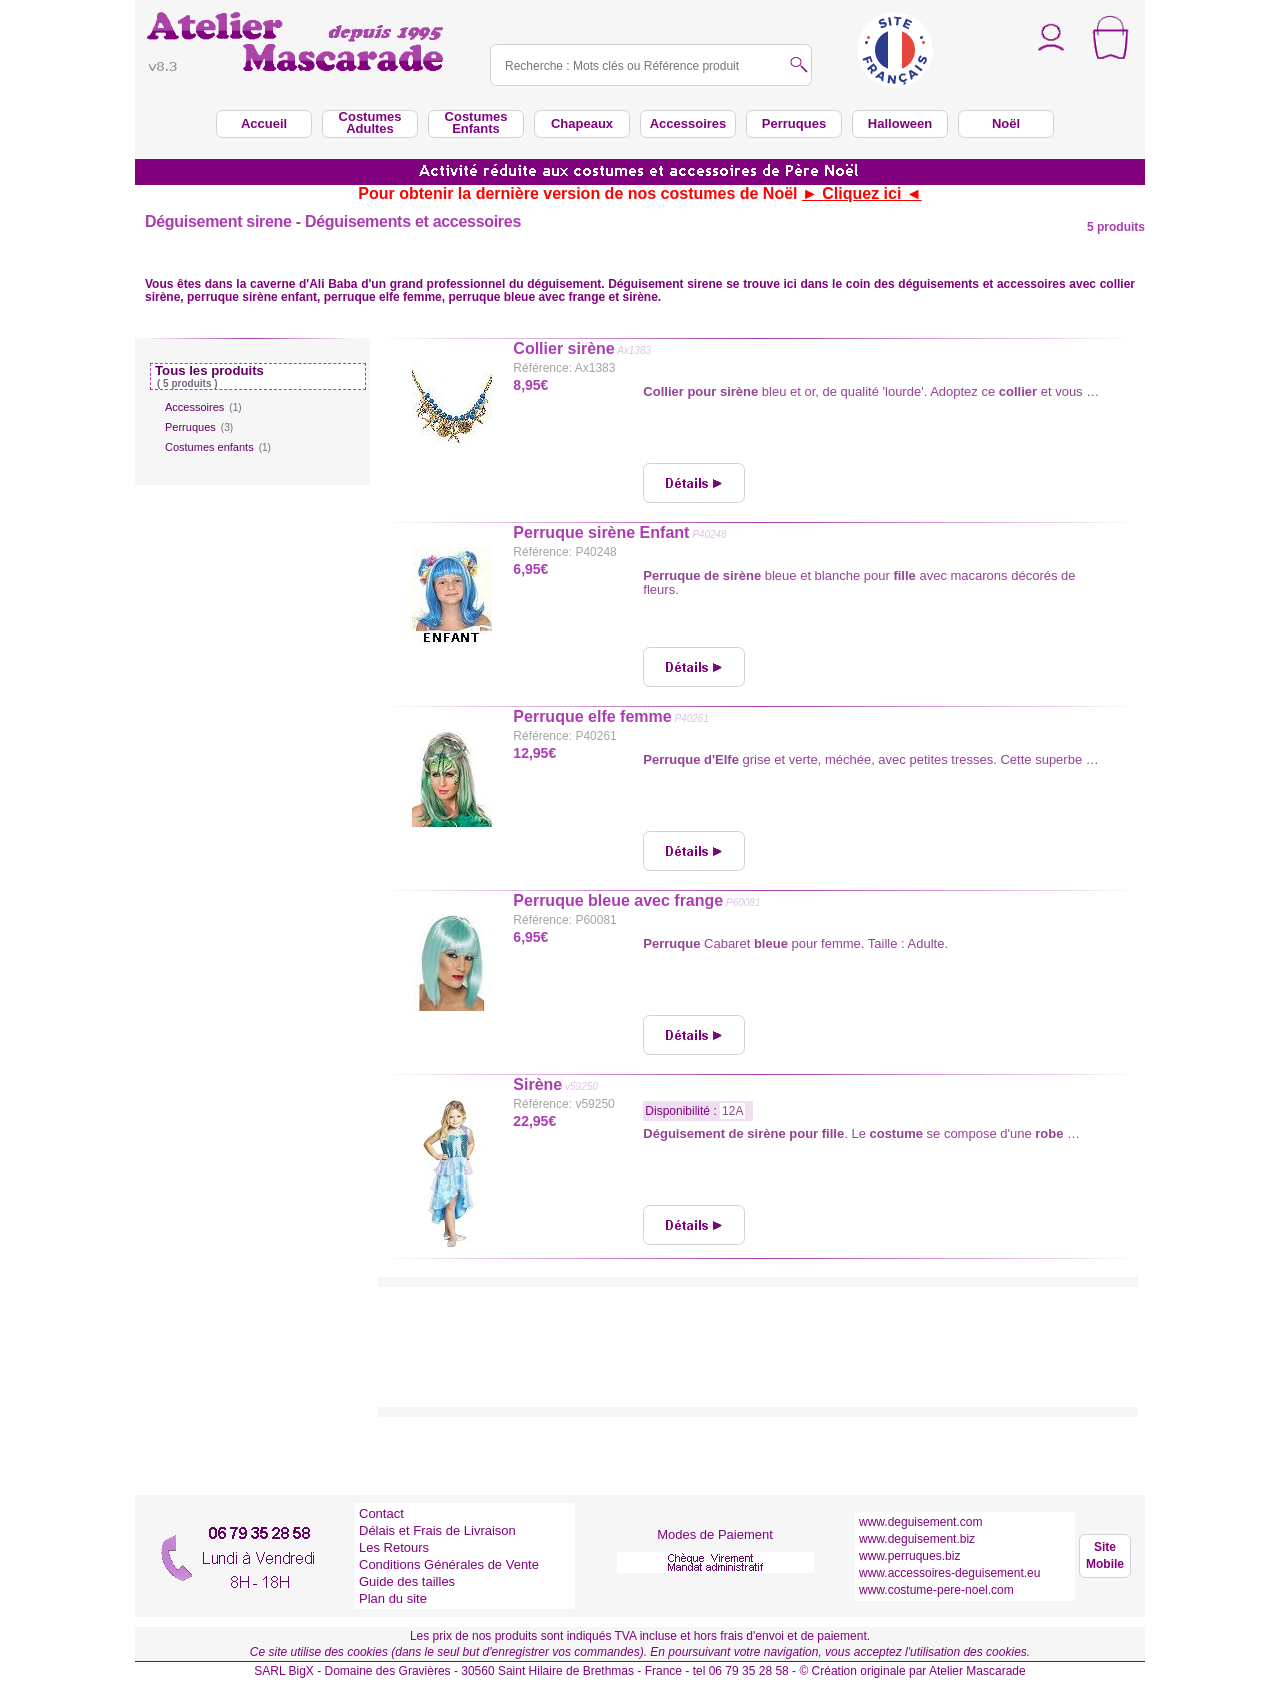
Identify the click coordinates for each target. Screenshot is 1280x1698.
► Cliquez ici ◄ (862, 193)
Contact (381, 1513)
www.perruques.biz (909, 1556)
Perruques (199, 427)
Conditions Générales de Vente (449, 1564)
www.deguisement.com (920, 1522)
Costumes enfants (218, 447)
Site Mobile (1105, 1555)
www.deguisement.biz (917, 1539)
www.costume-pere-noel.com (936, 1590)
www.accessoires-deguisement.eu (949, 1573)
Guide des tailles (407, 1581)
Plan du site (393, 1598)
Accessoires (203, 407)
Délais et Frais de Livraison (437, 1530)
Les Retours (394, 1547)
